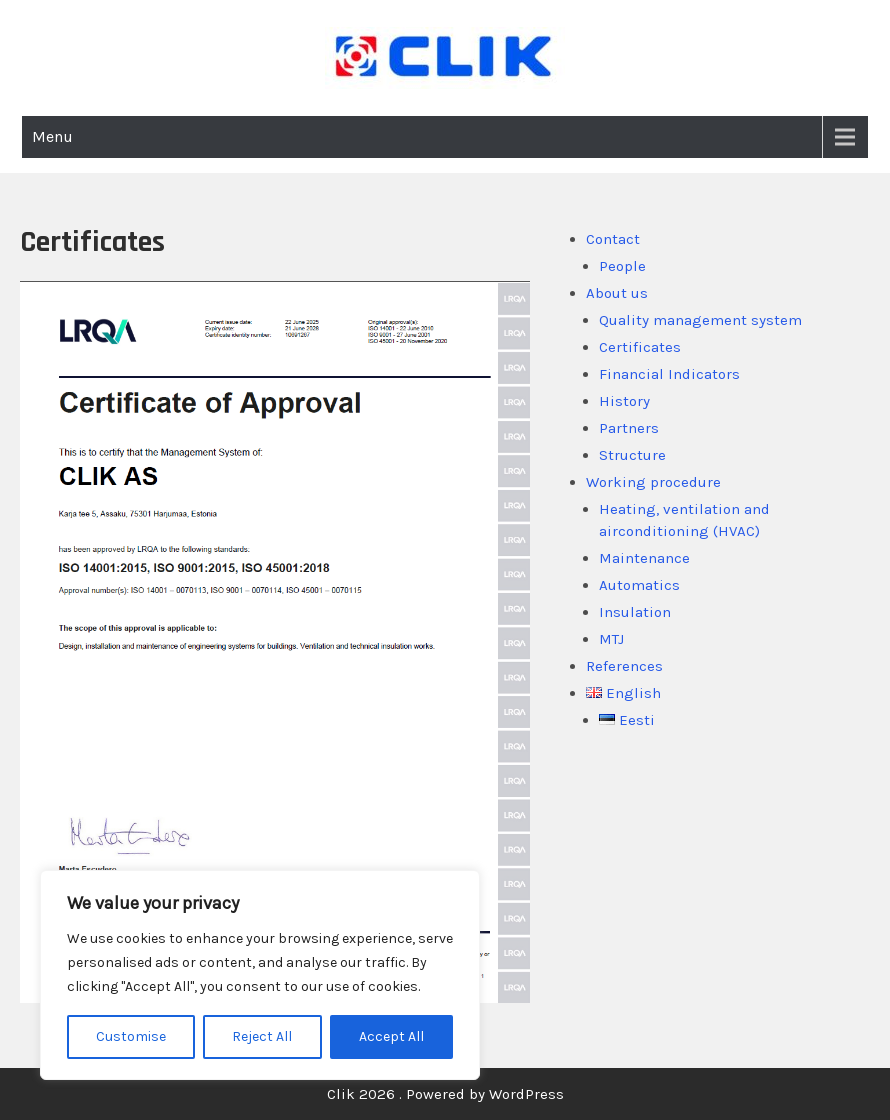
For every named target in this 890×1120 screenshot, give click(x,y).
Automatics (639, 585)
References (624, 666)
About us (617, 293)
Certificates (640, 347)
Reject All (262, 1036)
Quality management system (700, 320)
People (622, 266)
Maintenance (644, 558)
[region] (260, 975)
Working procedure (653, 482)
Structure (632, 455)
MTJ (611, 639)
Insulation (635, 612)
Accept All (391, 1036)
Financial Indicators (669, 374)
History (624, 401)
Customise (131, 1036)
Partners (629, 428)
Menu (52, 136)
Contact (613, 239)
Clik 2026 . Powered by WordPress (445, 1094)
